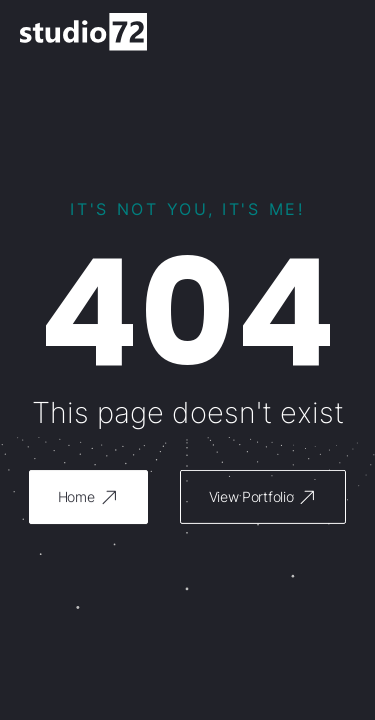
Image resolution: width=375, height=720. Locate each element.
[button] (88, 497)
